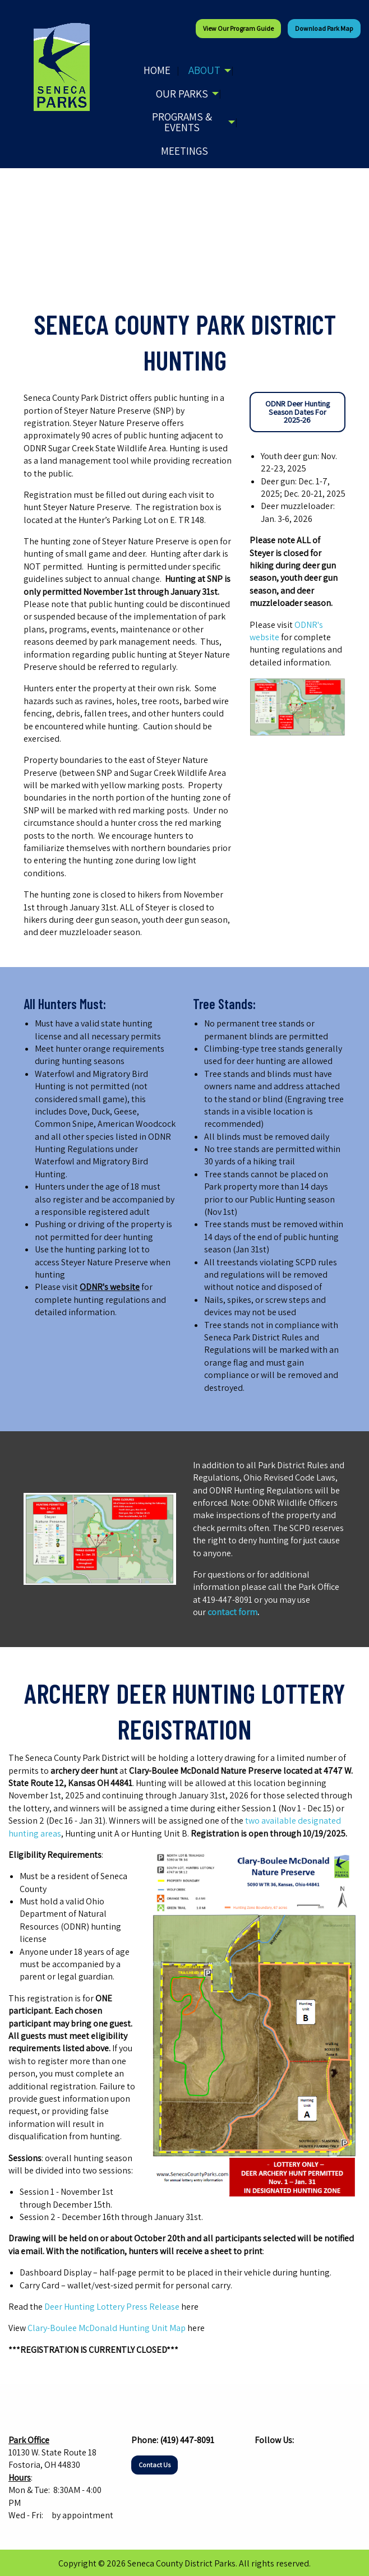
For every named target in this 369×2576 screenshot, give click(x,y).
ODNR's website (110, 1287)
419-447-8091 (227, 1600)
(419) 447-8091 (187, 2440)
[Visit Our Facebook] (264, 2461)
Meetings (184, 151)
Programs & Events (182, 122)
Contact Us (154, 2465)
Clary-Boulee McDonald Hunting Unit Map (106, 2328)
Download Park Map (324, 28)
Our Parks (182, 93)
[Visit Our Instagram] (281, 2461)
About (204, 70)
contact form (232, 1612)
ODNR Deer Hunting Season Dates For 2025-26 (297, 411)
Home (157, 70)
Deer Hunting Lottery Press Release (111, 2307)
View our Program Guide (238, 28)
